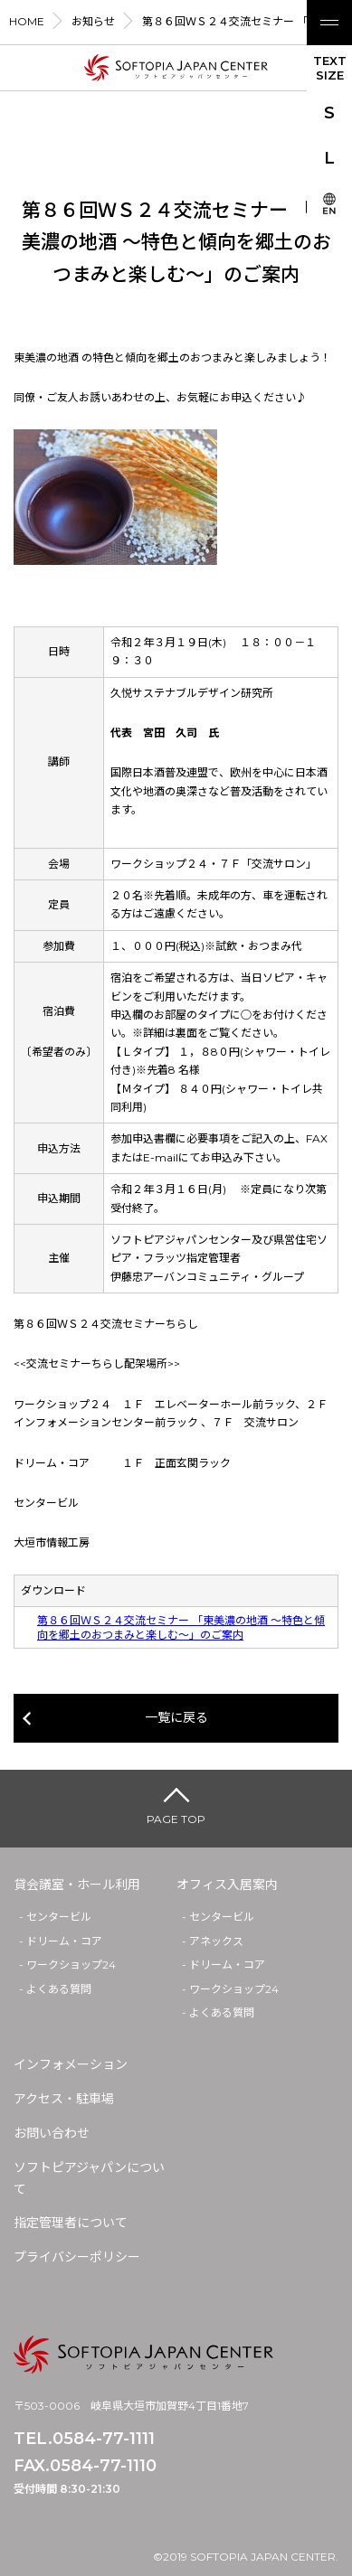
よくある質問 (58, 1989)
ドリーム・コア (64, 1941)
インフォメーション (71, 2064)
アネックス (216, 1941)
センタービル (58, 1916)
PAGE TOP (176, 1819)
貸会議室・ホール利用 (77, 1884)
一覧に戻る (176, 1717)
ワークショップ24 (71, 1964)
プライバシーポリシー (77, 2257)
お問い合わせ (52, 2133)
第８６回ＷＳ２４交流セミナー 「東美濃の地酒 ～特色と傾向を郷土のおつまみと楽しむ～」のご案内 (181, 1627)
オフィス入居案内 (227, 1884)
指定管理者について (71, 2222)
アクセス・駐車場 (64, 2099)
